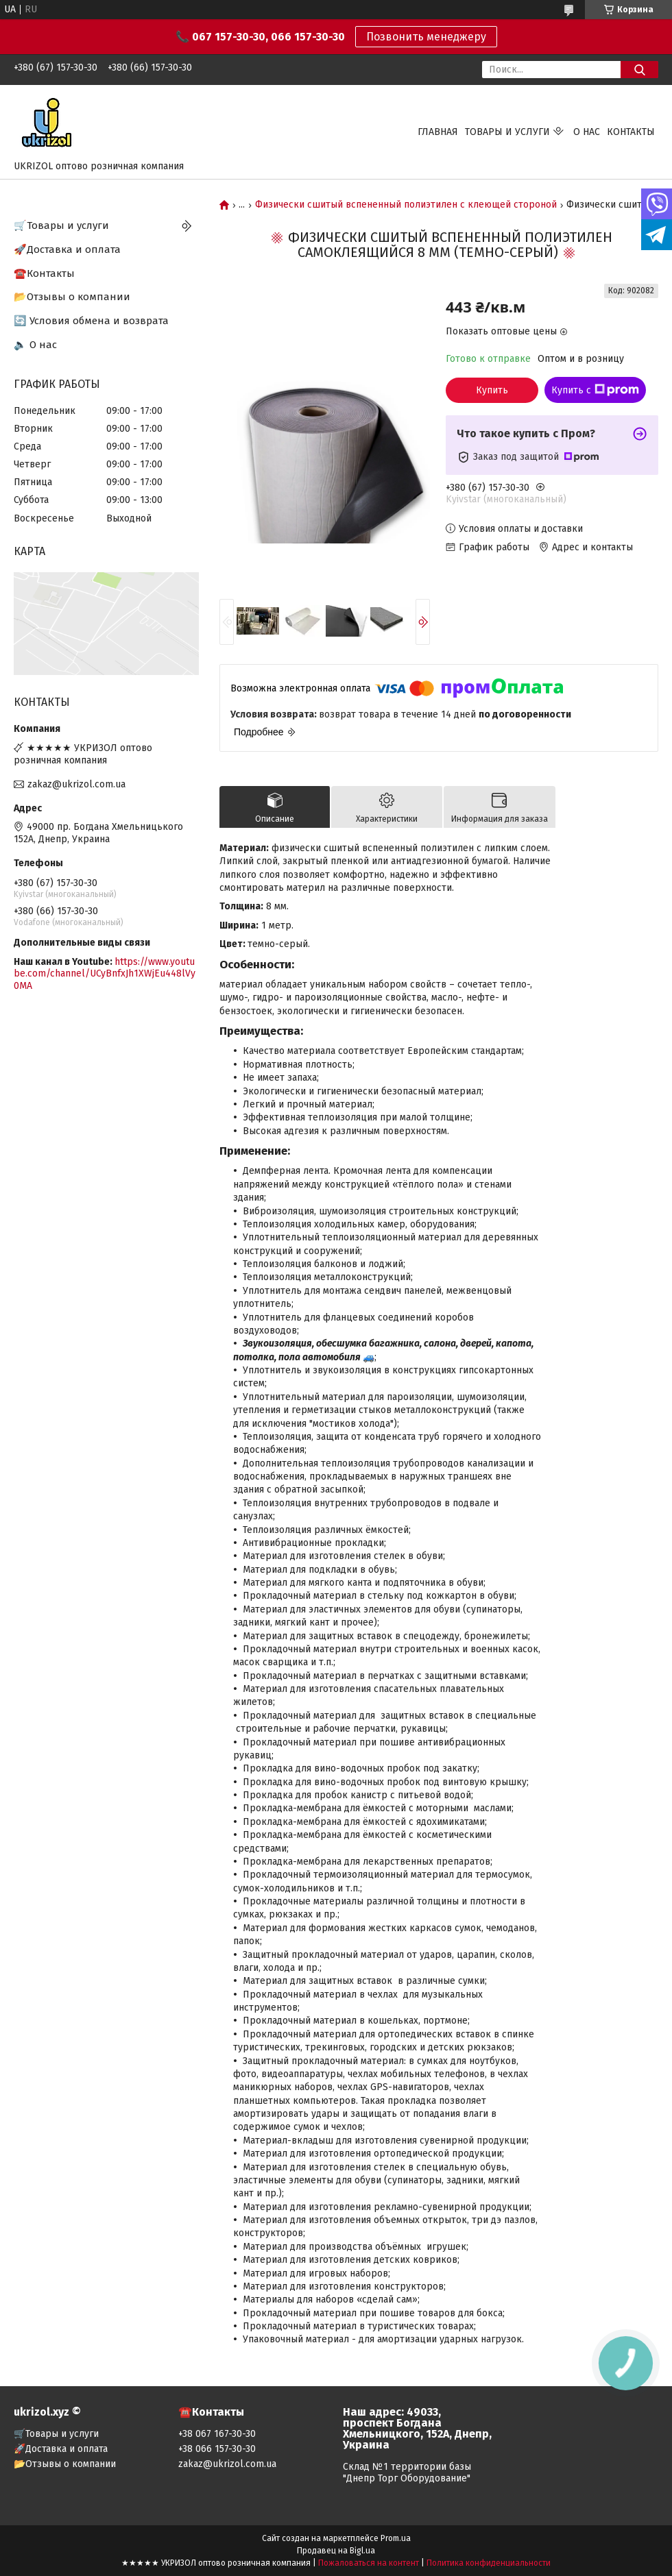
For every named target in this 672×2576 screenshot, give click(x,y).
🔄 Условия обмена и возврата (91, 321)
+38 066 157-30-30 (217, 2449)
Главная (438, 132)
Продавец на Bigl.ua (336, 2550)
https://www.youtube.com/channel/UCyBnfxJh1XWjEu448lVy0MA (104, 974)
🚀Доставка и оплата (67, 249)
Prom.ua (396, 2538)
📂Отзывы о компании (72, 297)
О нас (586, 132)
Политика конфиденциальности (489, 2563)
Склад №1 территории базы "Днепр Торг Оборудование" (407, 2472)
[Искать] (639, 69)
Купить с (595, 390)
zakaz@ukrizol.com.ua (76, 784)
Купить (492, 390)
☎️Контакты (44, 273)
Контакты (631, 132)
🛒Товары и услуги (61, 225)
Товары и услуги (507, 132)
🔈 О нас (35, 345)
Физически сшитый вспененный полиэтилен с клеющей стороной (406, 205)
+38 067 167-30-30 (217, 2434)
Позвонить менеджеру (426, 36)
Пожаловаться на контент (368, 2563)
